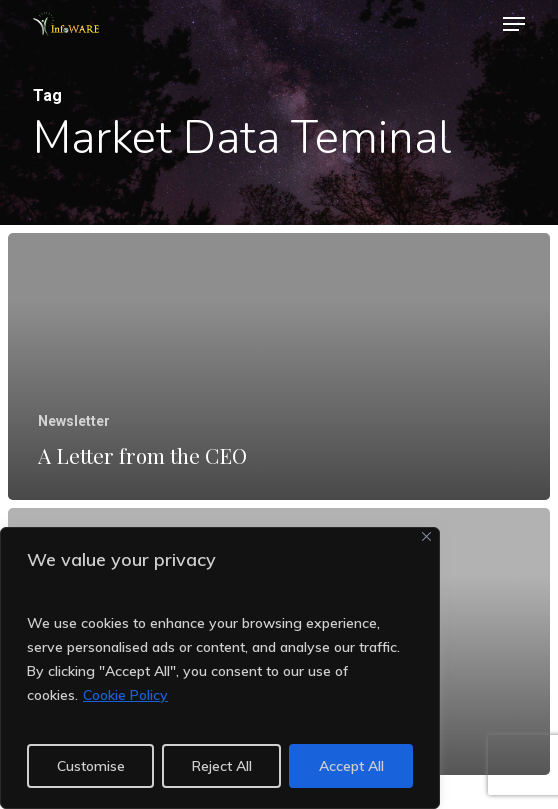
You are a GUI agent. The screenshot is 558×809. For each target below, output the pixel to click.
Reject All (222, 766)
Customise (91, 766)
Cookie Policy (125, 695)
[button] (514, 24)
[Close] (426, 536)
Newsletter (74, 421)
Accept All (351, 766)
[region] (220, 668)
